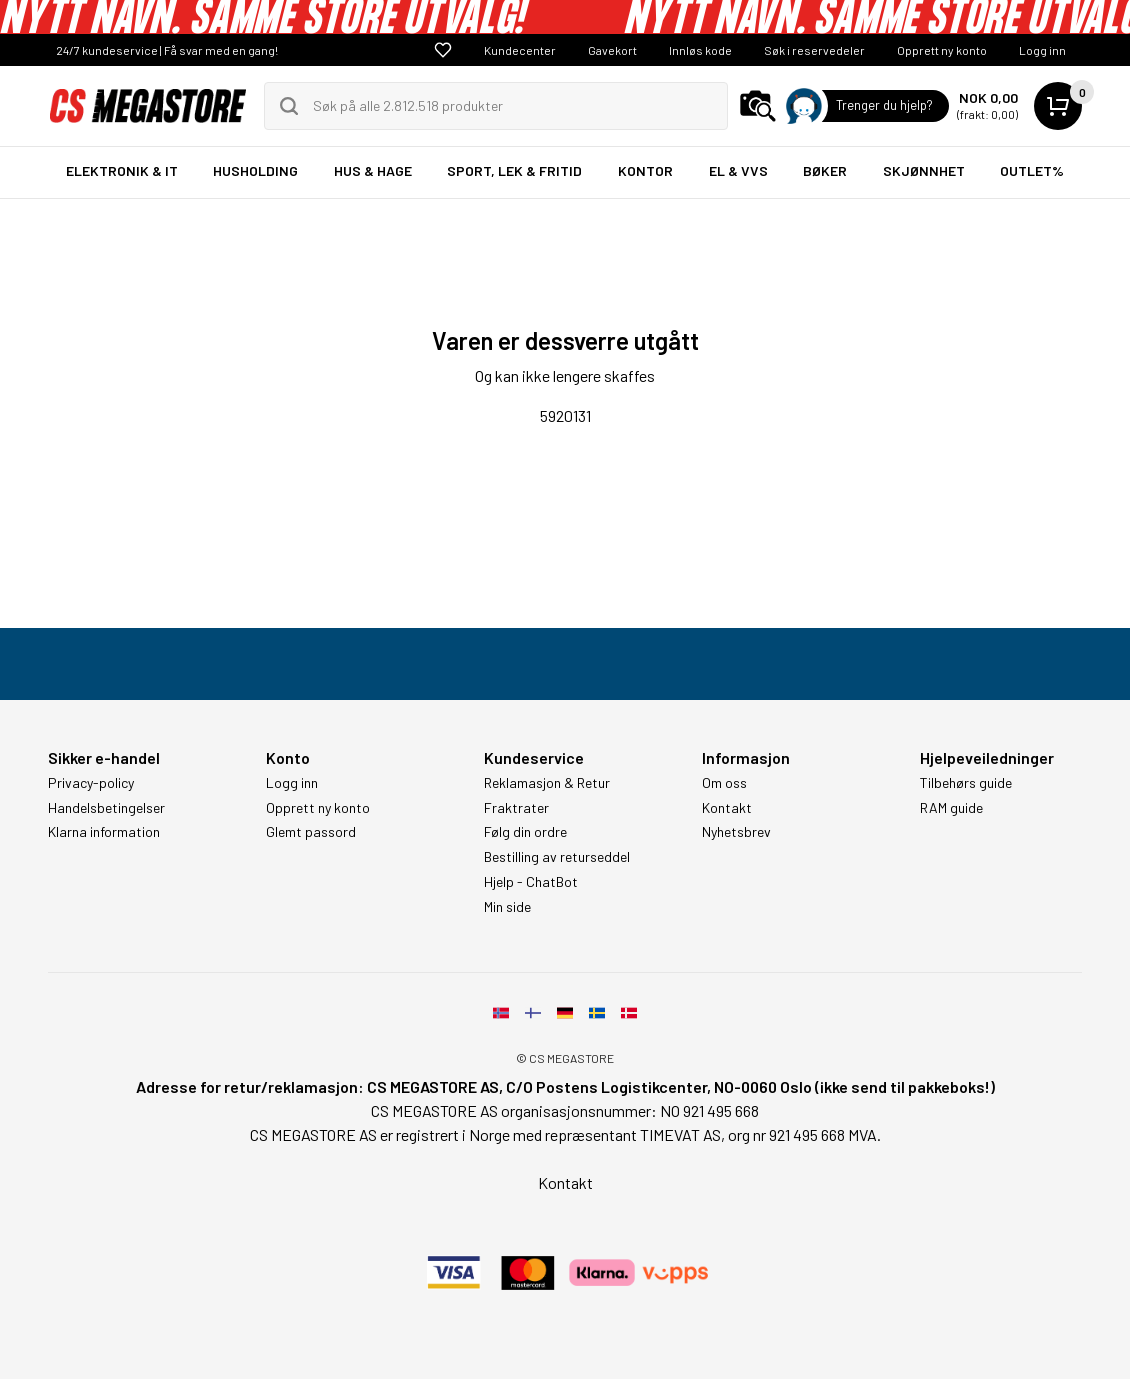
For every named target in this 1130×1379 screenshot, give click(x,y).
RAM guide (951, 808)
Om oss (724, 783)
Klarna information (104, 832)
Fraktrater (516, 808)
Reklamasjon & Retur (547, 783)
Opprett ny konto (942, 50)
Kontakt (727, 808)
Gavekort (612, 50)
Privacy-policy (91, 783)
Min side (507, 907)
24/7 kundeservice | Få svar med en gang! (167, 50)
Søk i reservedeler (814, 50)
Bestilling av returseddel (557, 857)
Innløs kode (700, 50)
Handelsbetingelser (106, 808)
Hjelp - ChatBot (531, 882)
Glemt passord (311, 832)
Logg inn (1042, 50)
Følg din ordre (525, 832)
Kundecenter (520, 50)
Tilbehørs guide (966, 783)
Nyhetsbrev (736, 832)
